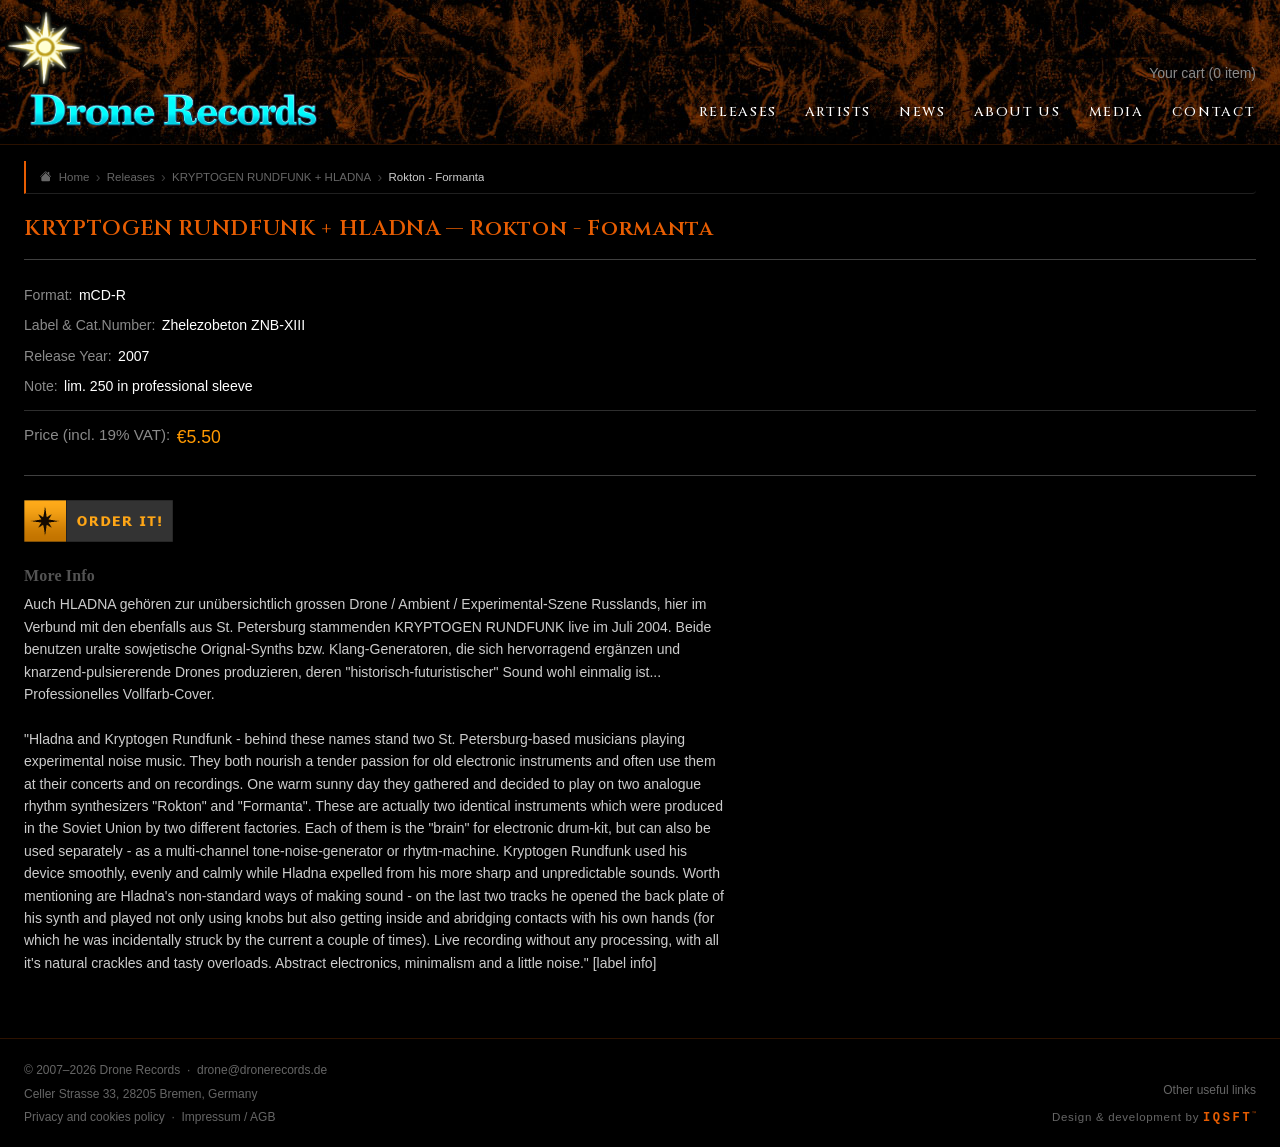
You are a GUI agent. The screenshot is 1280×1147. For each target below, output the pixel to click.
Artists (838, 112)
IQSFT (1229, 1118)
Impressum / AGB (228, 1117)
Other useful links (1209, 1090)
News (922, 112)
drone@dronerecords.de (262, 1070)
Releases (738, 112)
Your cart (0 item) (1202, 73)
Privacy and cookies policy (94, 1117)
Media (1116, 112)
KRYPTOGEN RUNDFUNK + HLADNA (271, 177)
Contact (1214, 112)
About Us (1017, 112)
